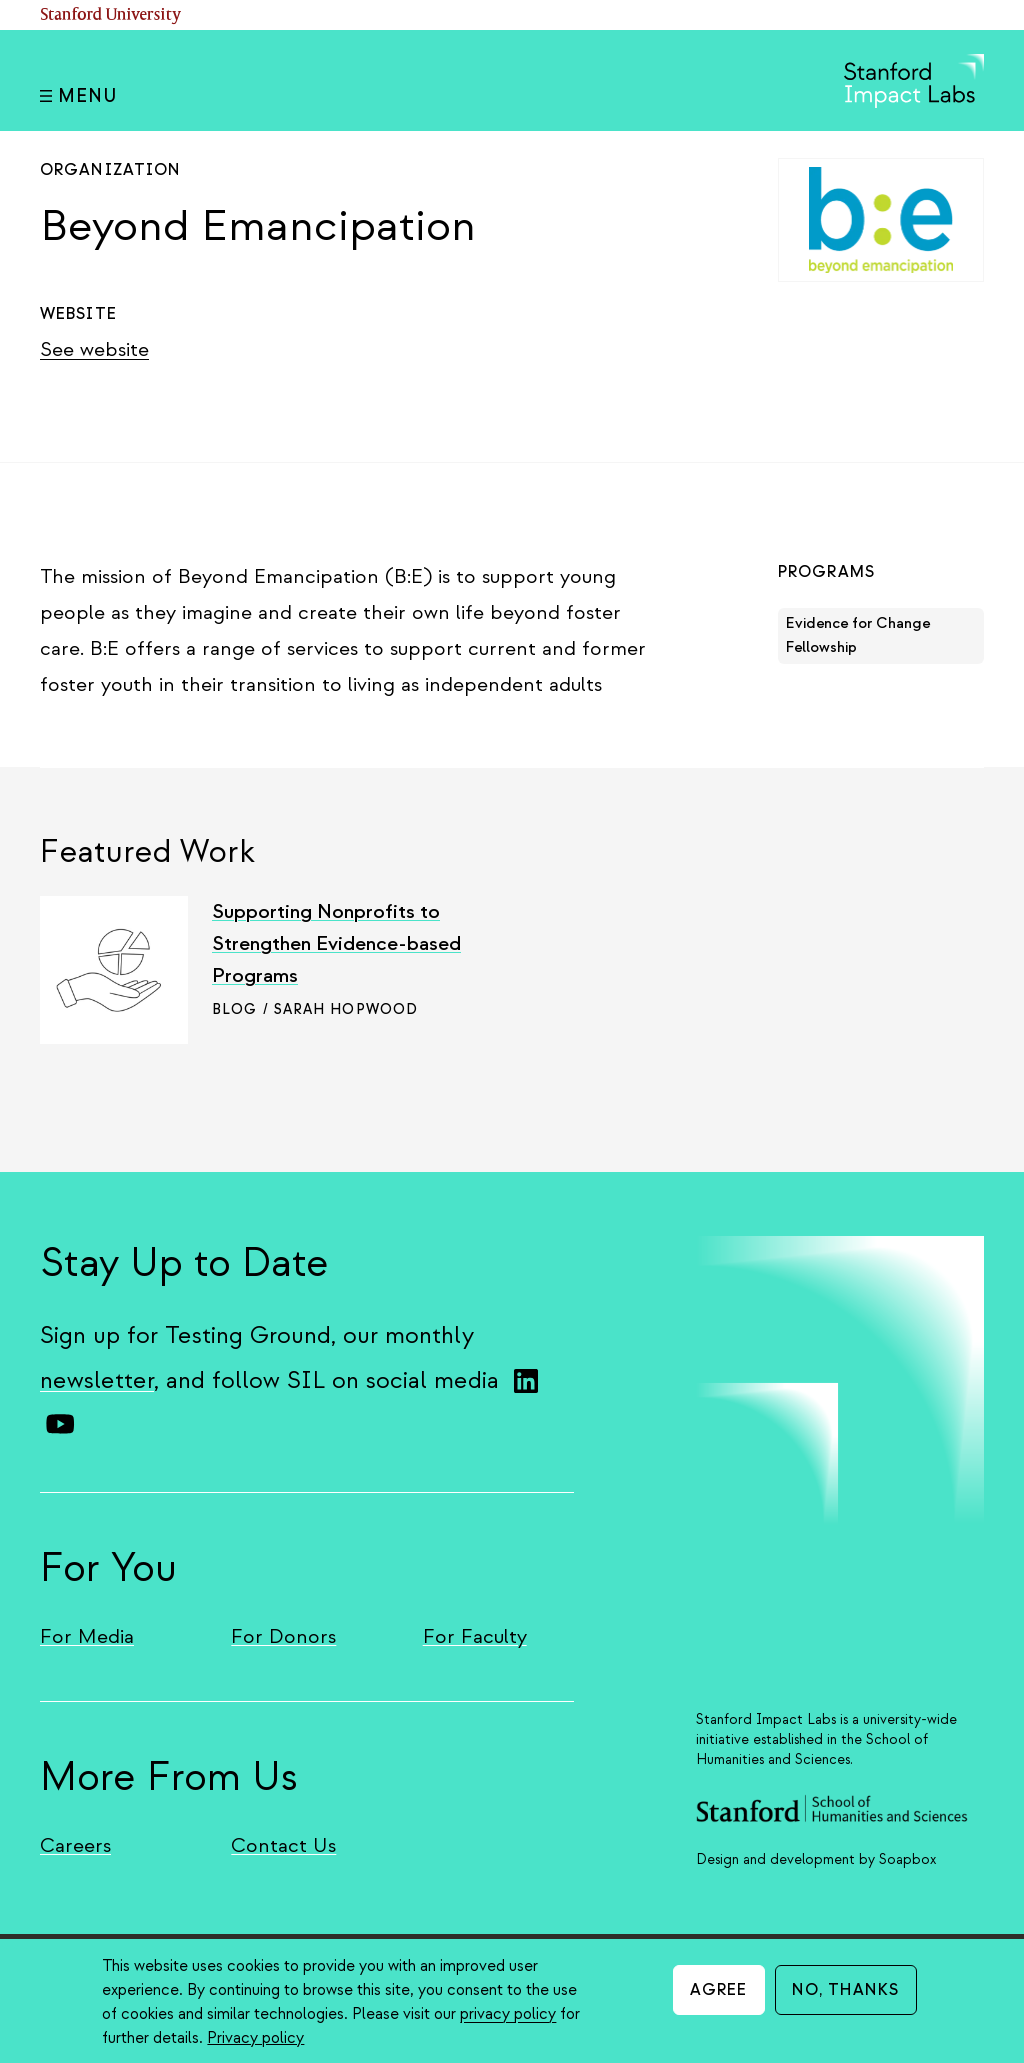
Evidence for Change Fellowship (858, 635)
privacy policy (508, 2014)
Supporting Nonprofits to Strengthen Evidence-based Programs (336, 943)
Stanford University (111, 15)
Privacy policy (255, 2038)
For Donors (283, 1636)
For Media (87, 1636)
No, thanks (846, 1990)
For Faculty (475, 1636)
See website (94, 349)
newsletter (97, 1380)
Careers (75, 1845)
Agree (719, 1990)
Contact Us (283, 1845)
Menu (78, 96)
